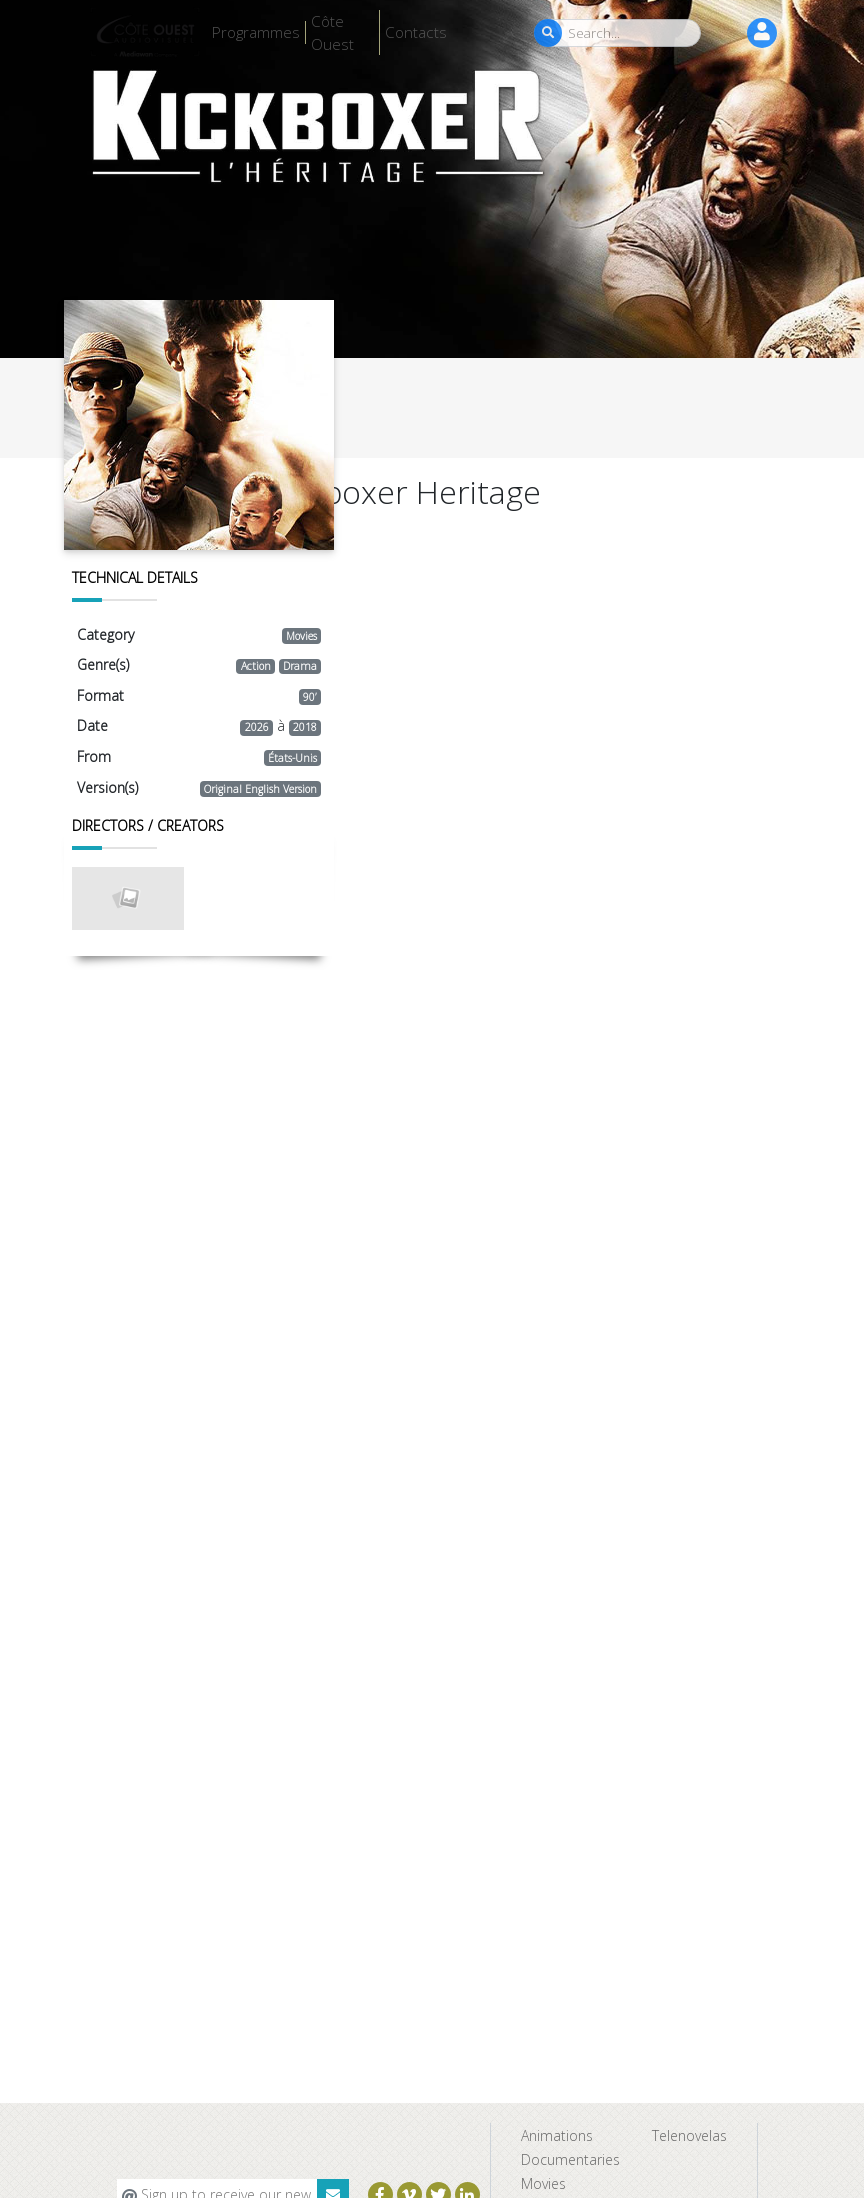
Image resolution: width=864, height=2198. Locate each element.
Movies (543, 2183)
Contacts (416, 32)
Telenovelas (689, 2135)
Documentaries (570, 2159)
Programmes (256, 32)
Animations (557, 2135)
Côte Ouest (332, 32)
